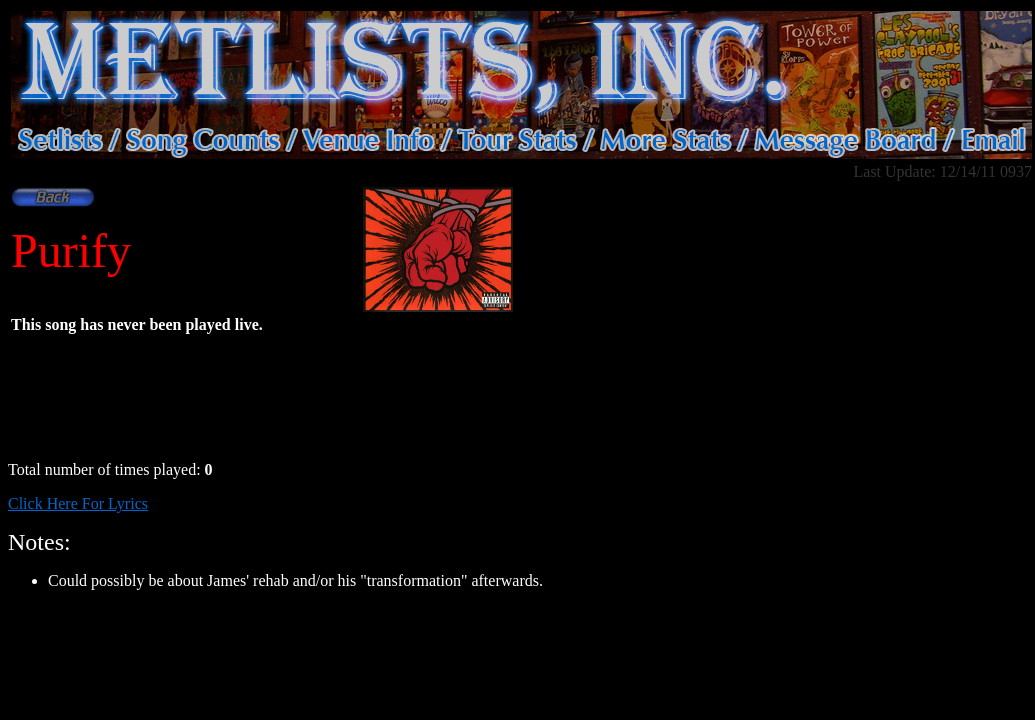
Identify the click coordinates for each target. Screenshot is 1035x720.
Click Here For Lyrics (78, 503)
